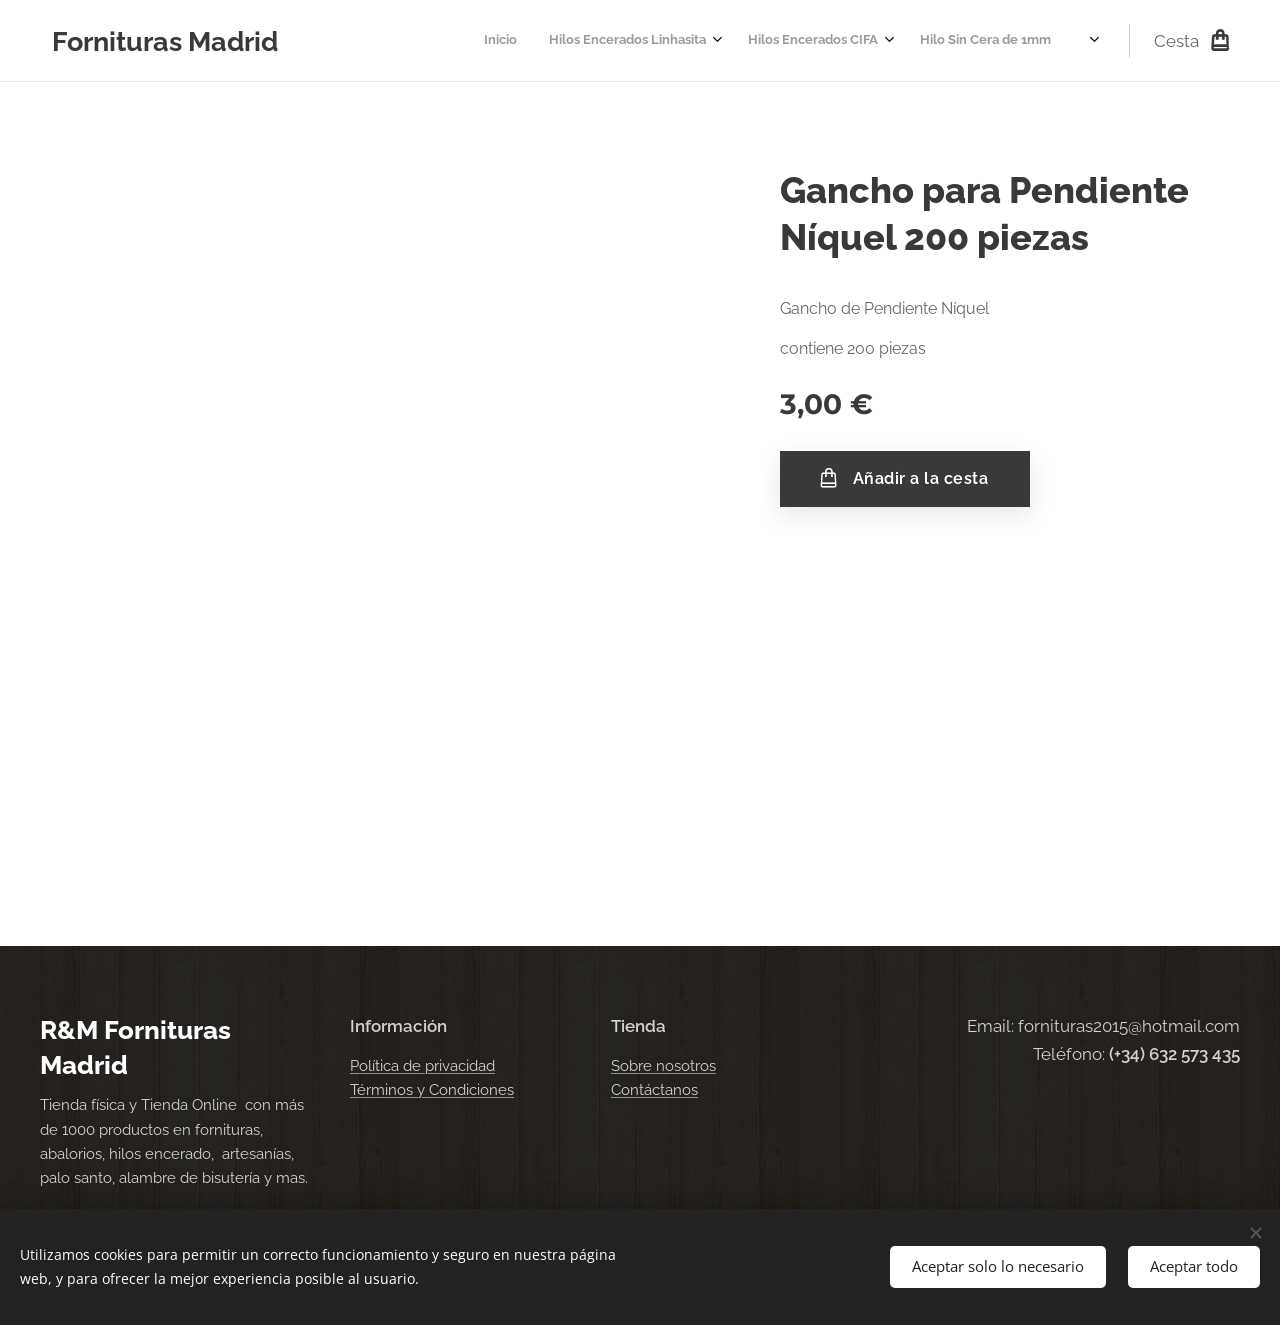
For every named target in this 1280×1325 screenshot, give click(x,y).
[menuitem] (834, 41)
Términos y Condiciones (432, 1090)
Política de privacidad (422, 1066)
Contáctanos (654, 1090)
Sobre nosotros (663, 1066)
